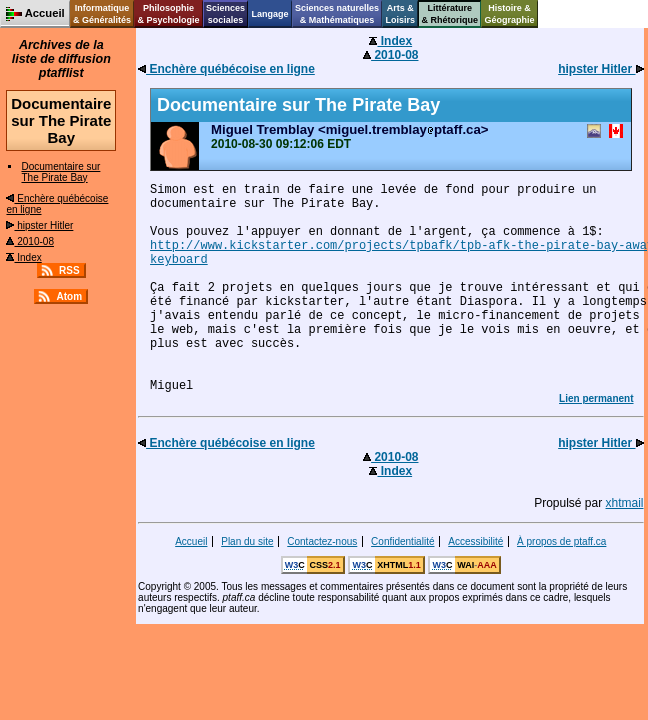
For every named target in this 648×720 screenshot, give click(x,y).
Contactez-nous (322, 541)
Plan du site (247, 541)
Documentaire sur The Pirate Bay (60, 172)
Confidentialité (402, 541)
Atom (69, 296)
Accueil (191, 541)
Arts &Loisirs (401, 14)
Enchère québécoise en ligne (226, 69)
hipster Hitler (39, 225)
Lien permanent (596, 398)
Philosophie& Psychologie (168, 14)
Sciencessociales (225, 14)
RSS (69, 270)
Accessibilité (475, 541)
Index (23, 257)
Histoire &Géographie (510, 14)
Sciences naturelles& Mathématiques (337, 14)
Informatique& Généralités (102, 14)
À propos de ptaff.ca (561, 541)
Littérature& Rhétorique (450, 14)
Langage (269, 14)
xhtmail (625, 503)
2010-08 (29, 241)
